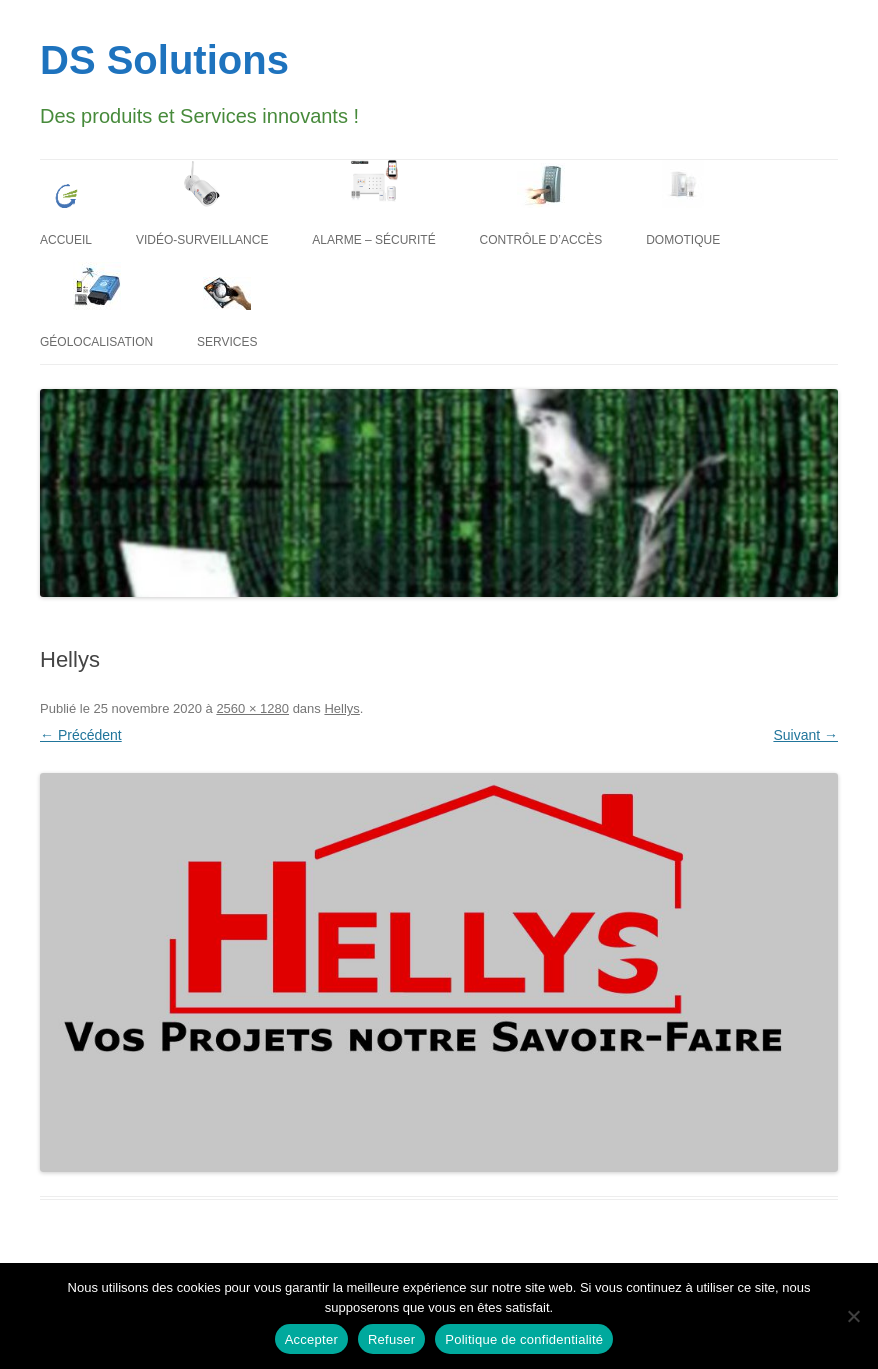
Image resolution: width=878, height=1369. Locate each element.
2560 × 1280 (252, 708)
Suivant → (805, 735)
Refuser (391, 1339)
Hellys (341, 708)
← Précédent (81, 735)
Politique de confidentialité (524, 1339)
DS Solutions (164, 60)
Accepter (311, 1339)
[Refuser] (853, 1316)
